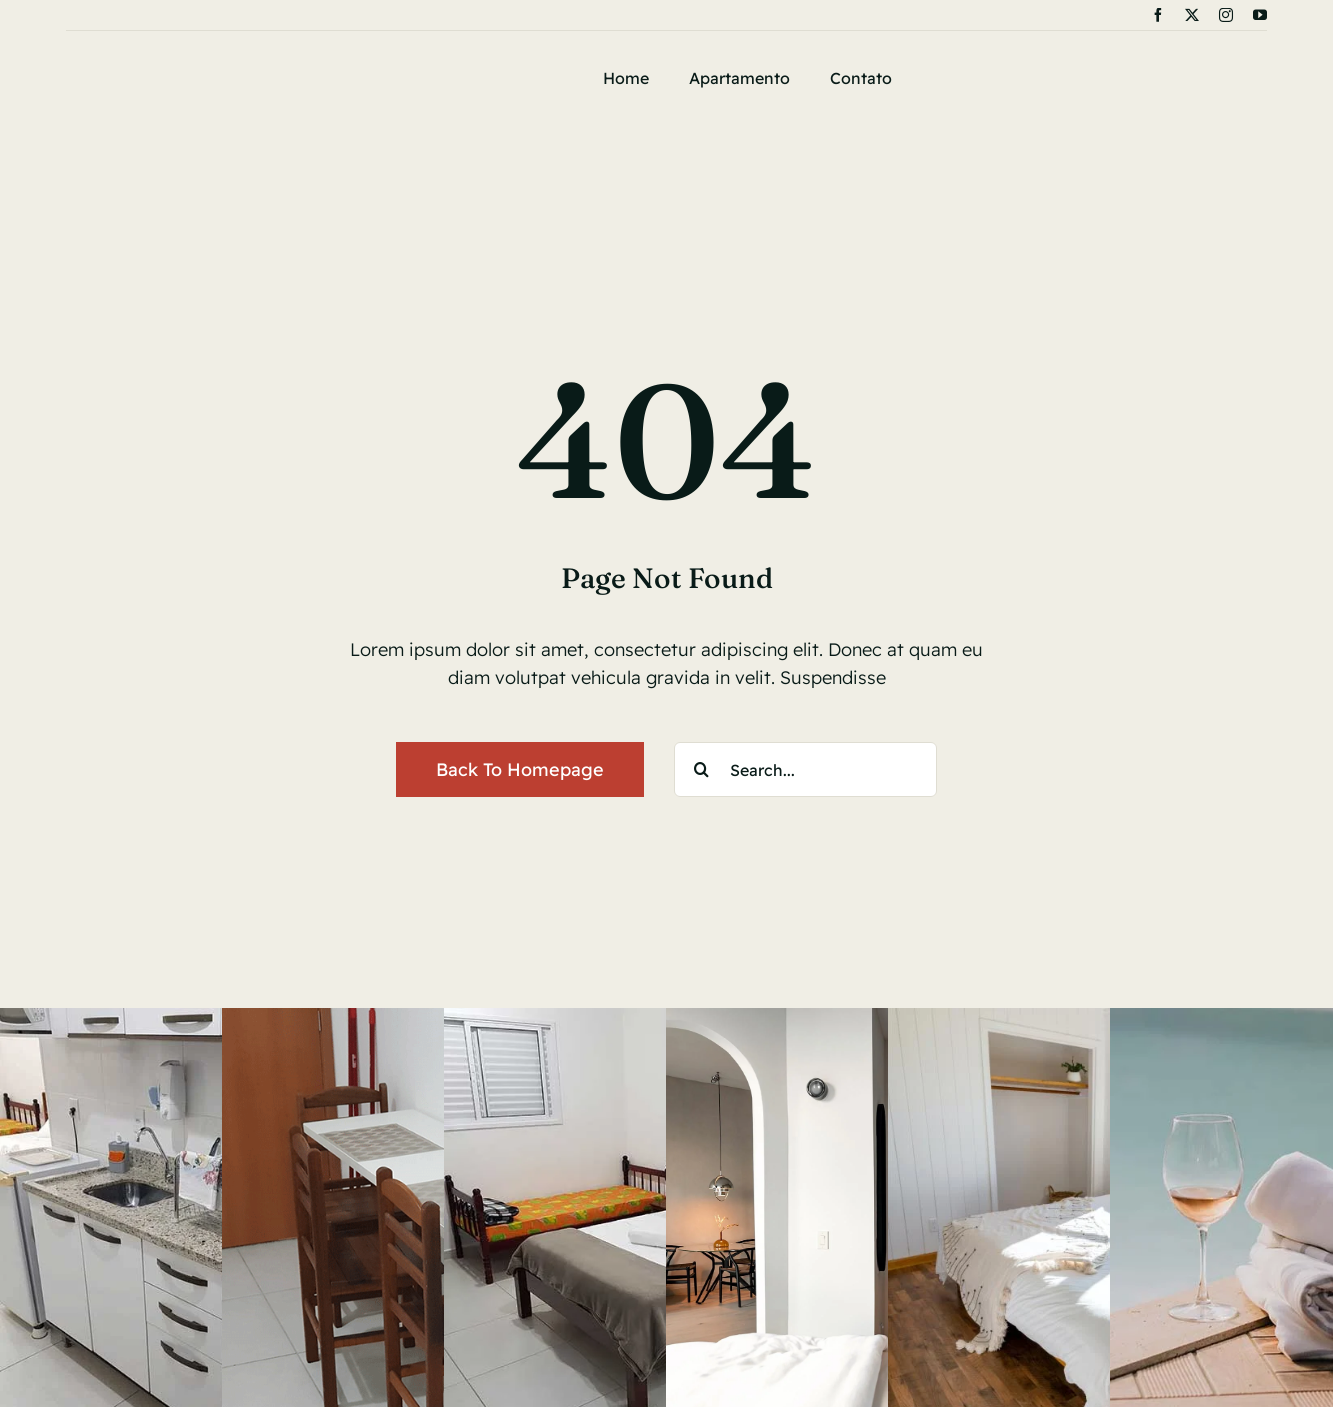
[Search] (701, 769)
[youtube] (1260, 15)
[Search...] (805, 769)
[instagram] (1226, 15)
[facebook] (1158, 15)
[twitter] (1192, 15)
